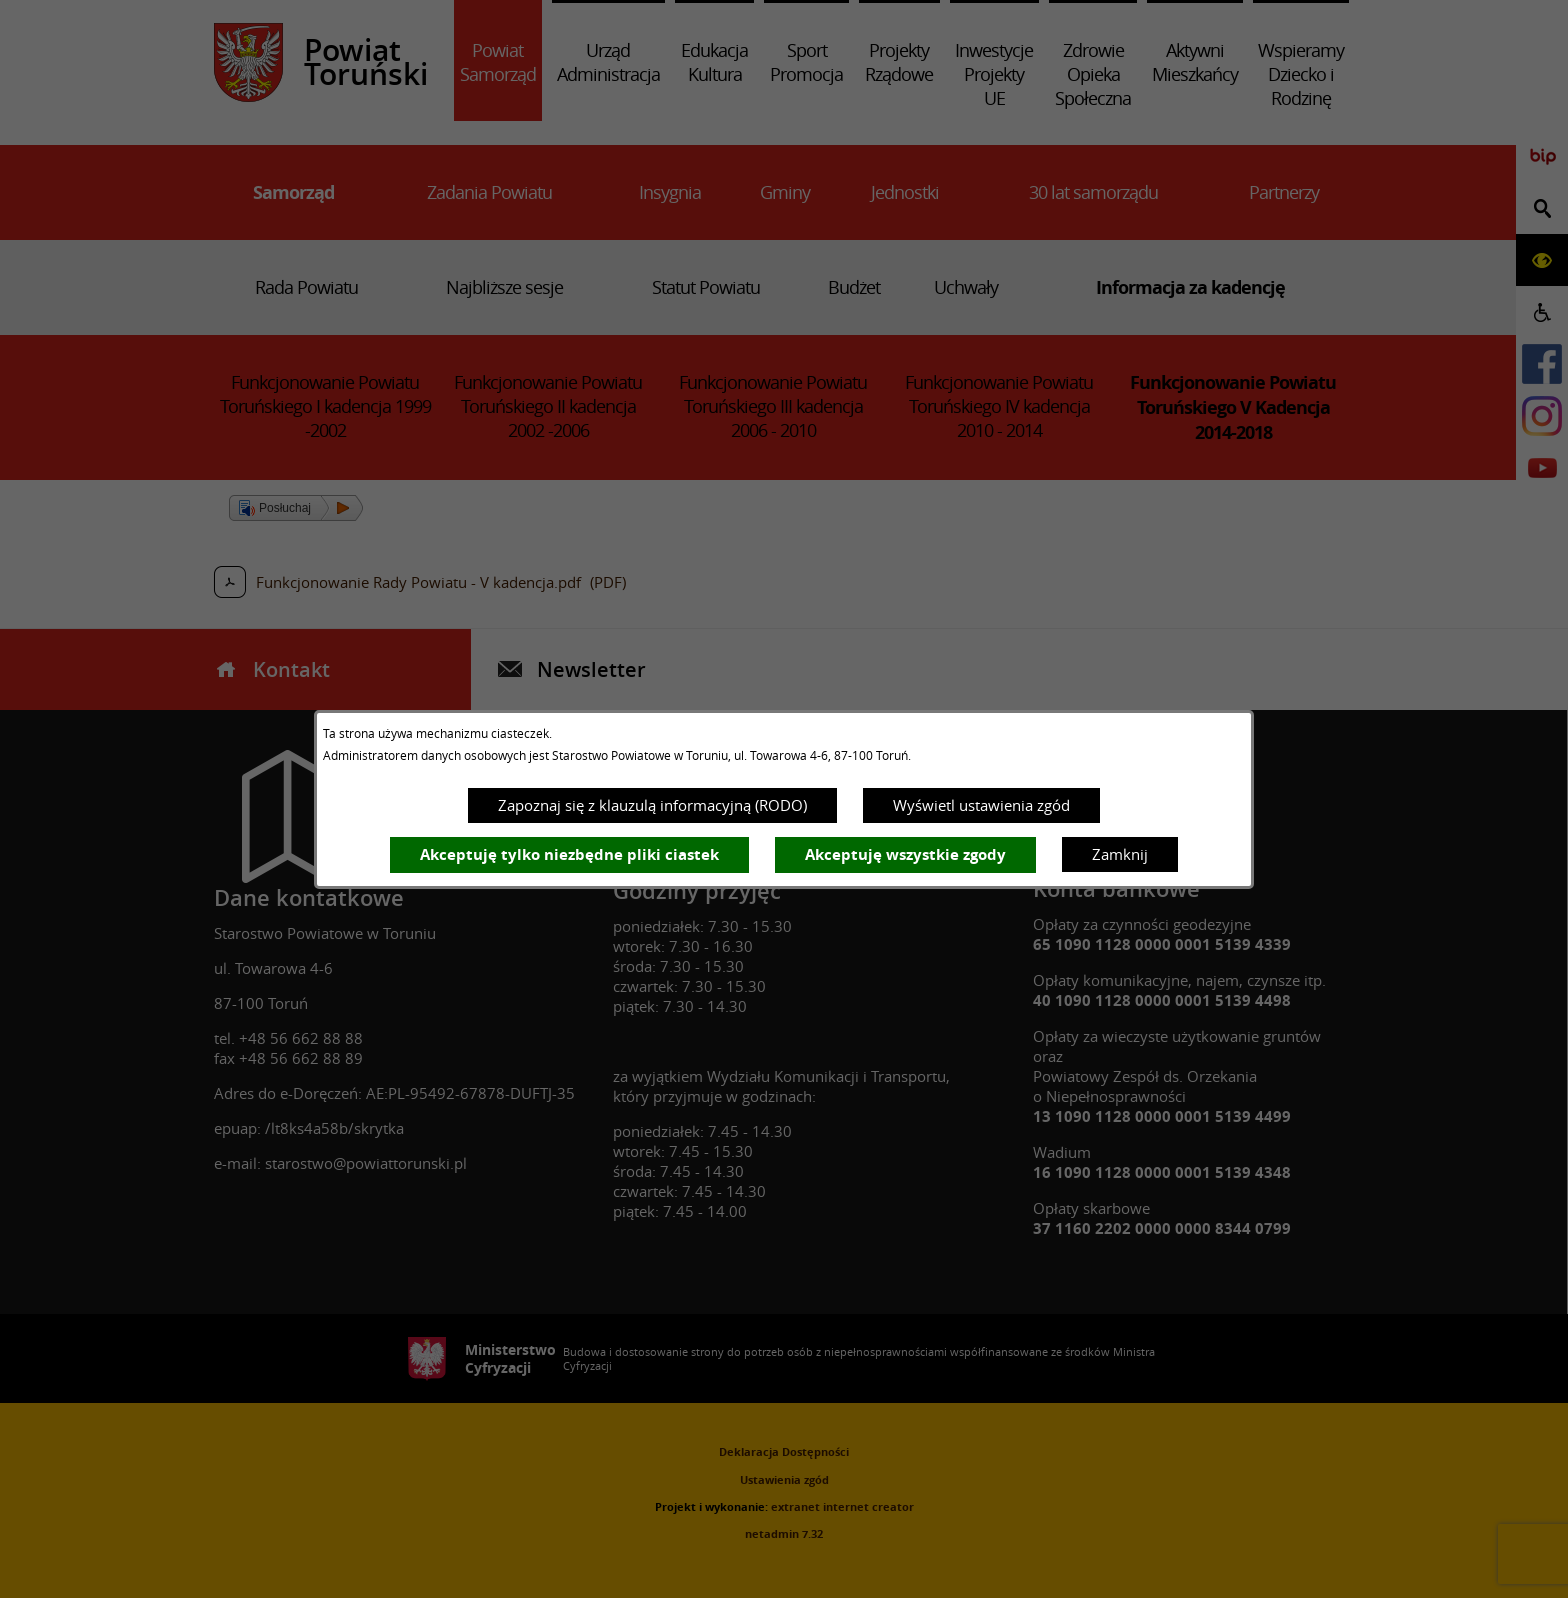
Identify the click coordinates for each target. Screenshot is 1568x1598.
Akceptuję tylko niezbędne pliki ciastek (569, 854)
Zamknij (1120, 854)
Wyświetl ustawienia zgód (981, 805)
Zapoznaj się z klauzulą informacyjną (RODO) (652, 805)
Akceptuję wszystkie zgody (905, 854)
